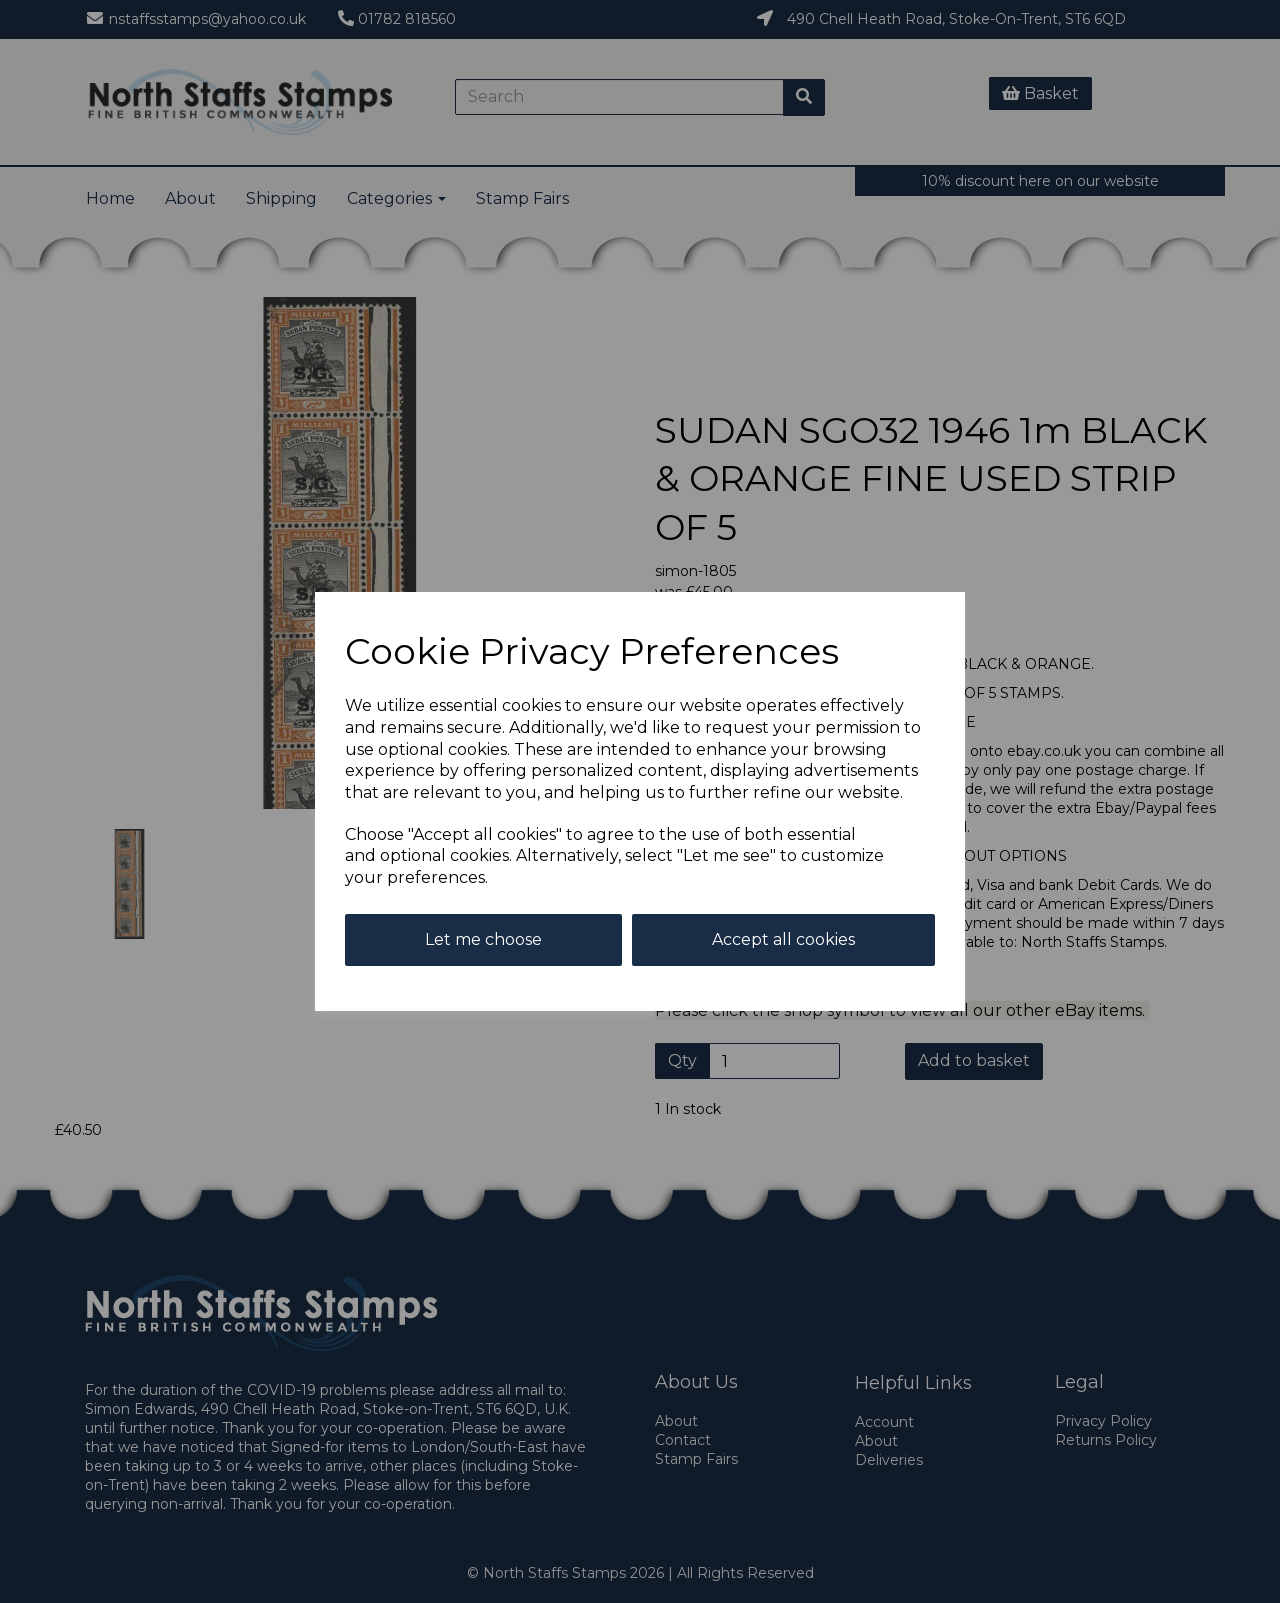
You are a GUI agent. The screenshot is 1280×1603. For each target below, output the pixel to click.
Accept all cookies (783, 939)
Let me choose (483, 939)
